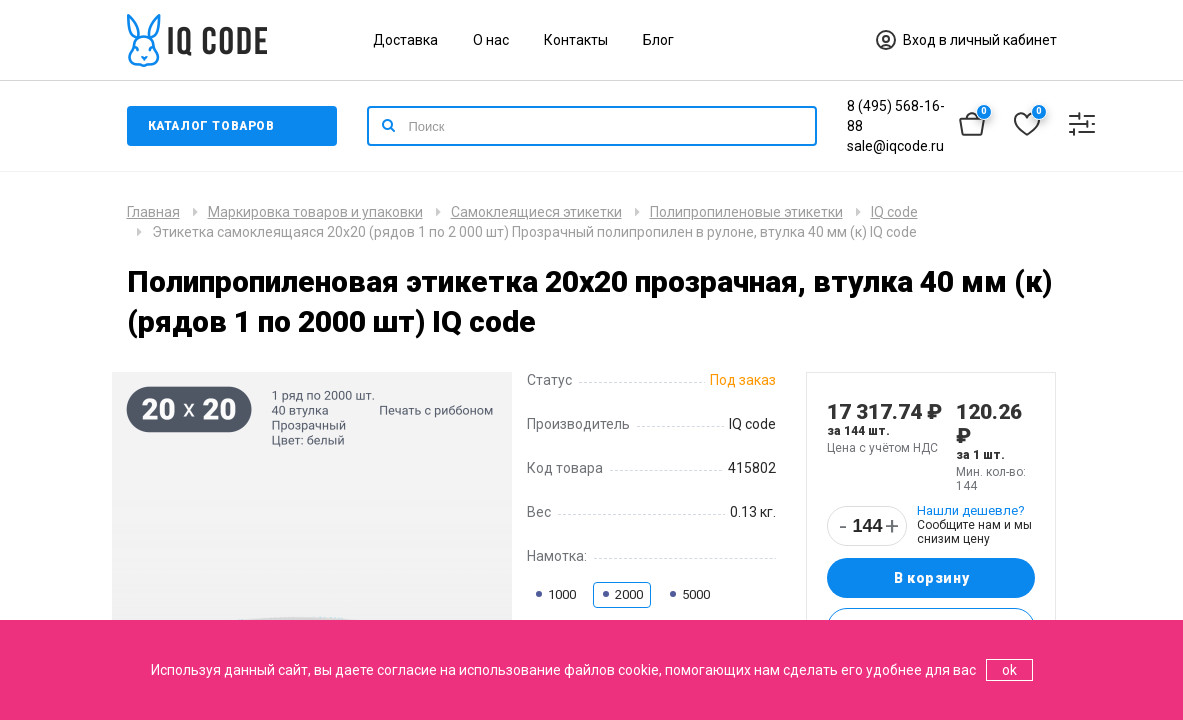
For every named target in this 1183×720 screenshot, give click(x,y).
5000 (689, 595)
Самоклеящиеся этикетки (536, 212)
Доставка (405, 40)
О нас (491, 40)
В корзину (931, 578)
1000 (555, 595)
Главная (153, 212)
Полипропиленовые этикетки (746, 212)
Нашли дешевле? (971, 510)
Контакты (576, 40)
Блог (658, 40)
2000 (622, 595)
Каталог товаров (211, 126)
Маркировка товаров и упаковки (315, 212)
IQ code (894, 212)
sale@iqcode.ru (895, 146)
